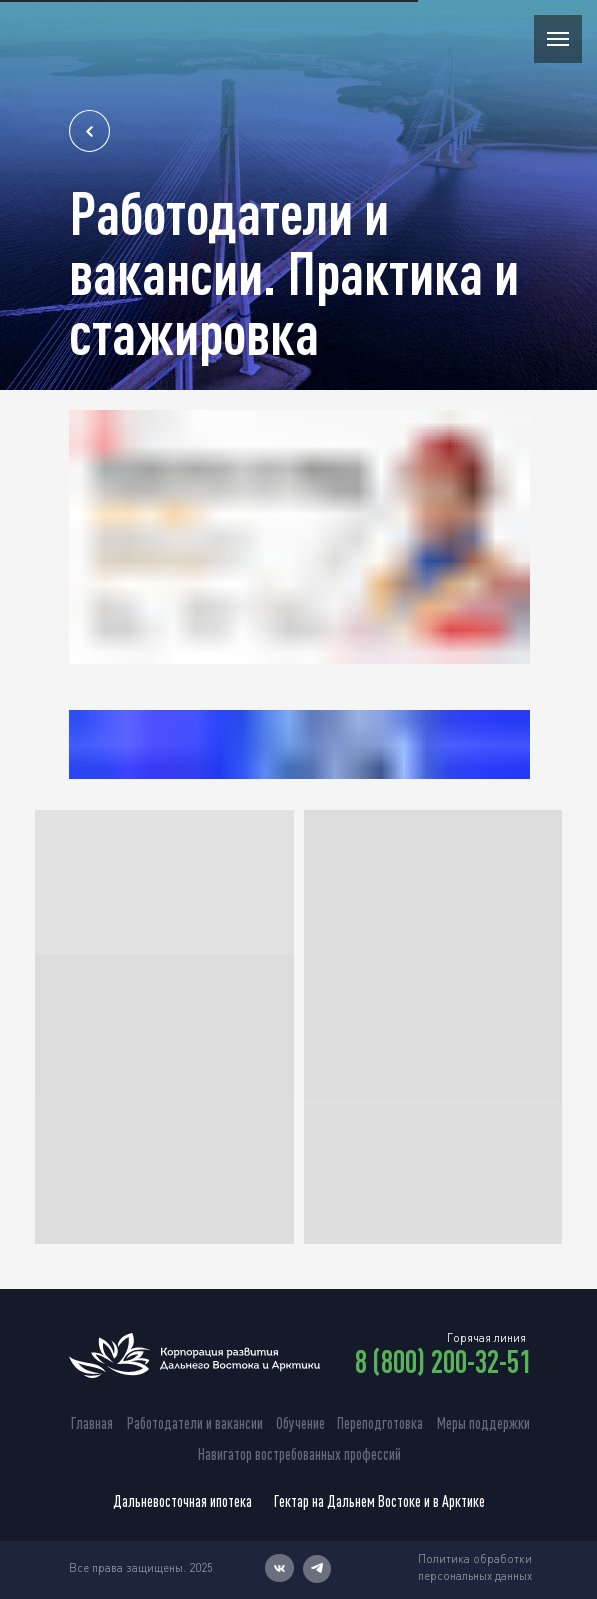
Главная (92, 1423)
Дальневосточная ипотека (182, 1501)
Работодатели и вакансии (195, 1423)
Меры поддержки (483, 1423)
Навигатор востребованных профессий (299, 1454)
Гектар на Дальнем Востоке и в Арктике (379, 1501)
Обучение (300, 1423)
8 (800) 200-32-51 (443, 1361)
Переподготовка (380, 1423)
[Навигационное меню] (558, 39)
